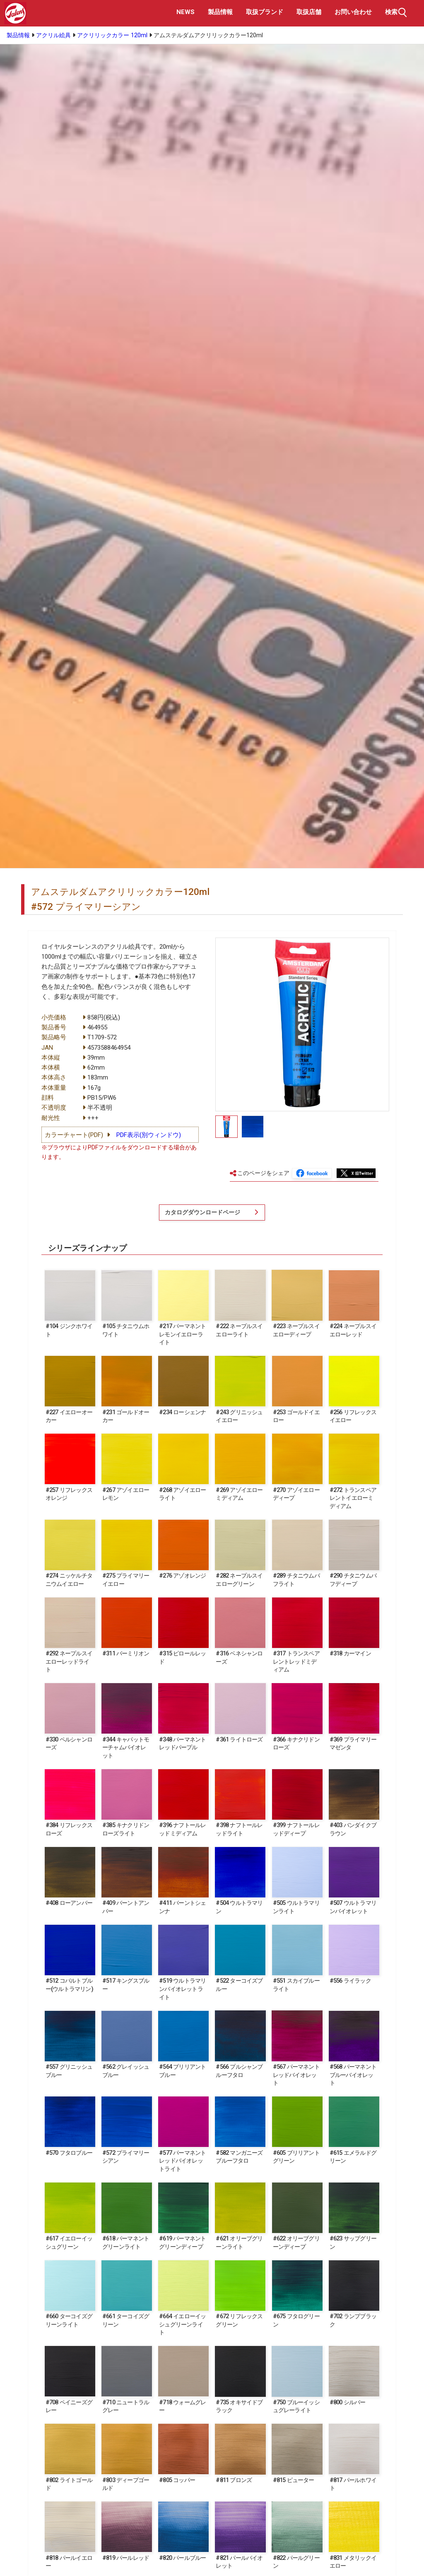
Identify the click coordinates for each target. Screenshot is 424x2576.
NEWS (185, 12)
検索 (397, 12)
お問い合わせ (353, 12)
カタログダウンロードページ (206, 1213)
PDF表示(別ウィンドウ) (148, 1135)
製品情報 (220, 12)
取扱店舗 (308, 12)
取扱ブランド (264, 12)
